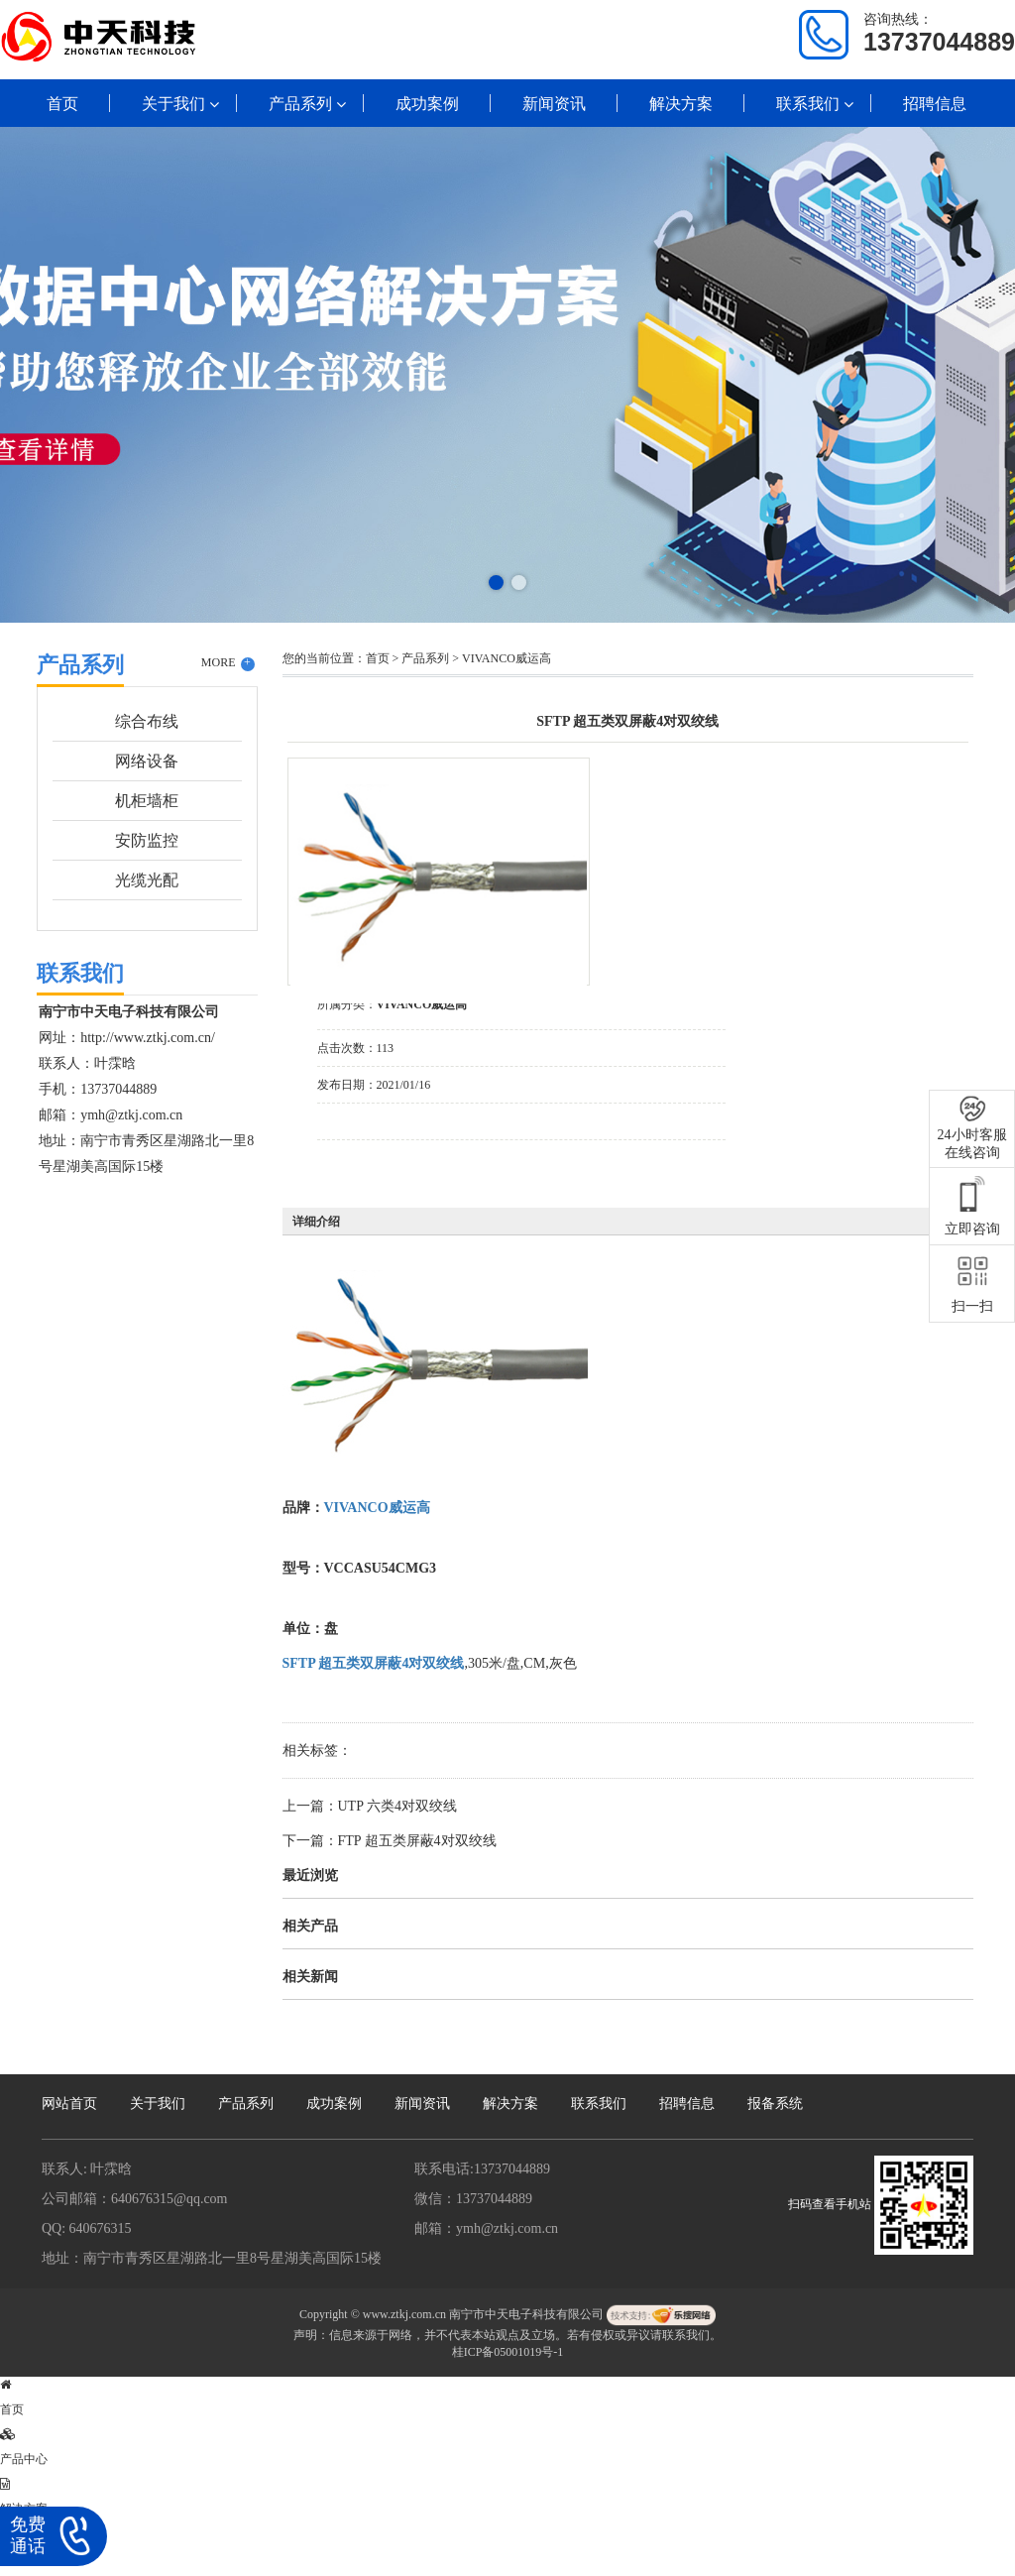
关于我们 (173, 103)
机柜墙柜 (146, 800)
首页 (62, 103)
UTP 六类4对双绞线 (397, 1806)
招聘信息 (934, 103)
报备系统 (775, 2103)
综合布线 (146, 721)
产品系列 (300, 103)
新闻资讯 (554, 103)
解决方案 (681, 103)
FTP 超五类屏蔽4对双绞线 (417, 1840)
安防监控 (146, 840)
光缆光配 (146, 880)
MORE (228, 663)
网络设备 (146, 761)
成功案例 (427, 103)
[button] (496, 582)
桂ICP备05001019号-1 (508, 2352)
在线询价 (372, 1167)
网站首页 (69, 2103)
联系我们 (808, 103)
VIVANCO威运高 (506, 658)
